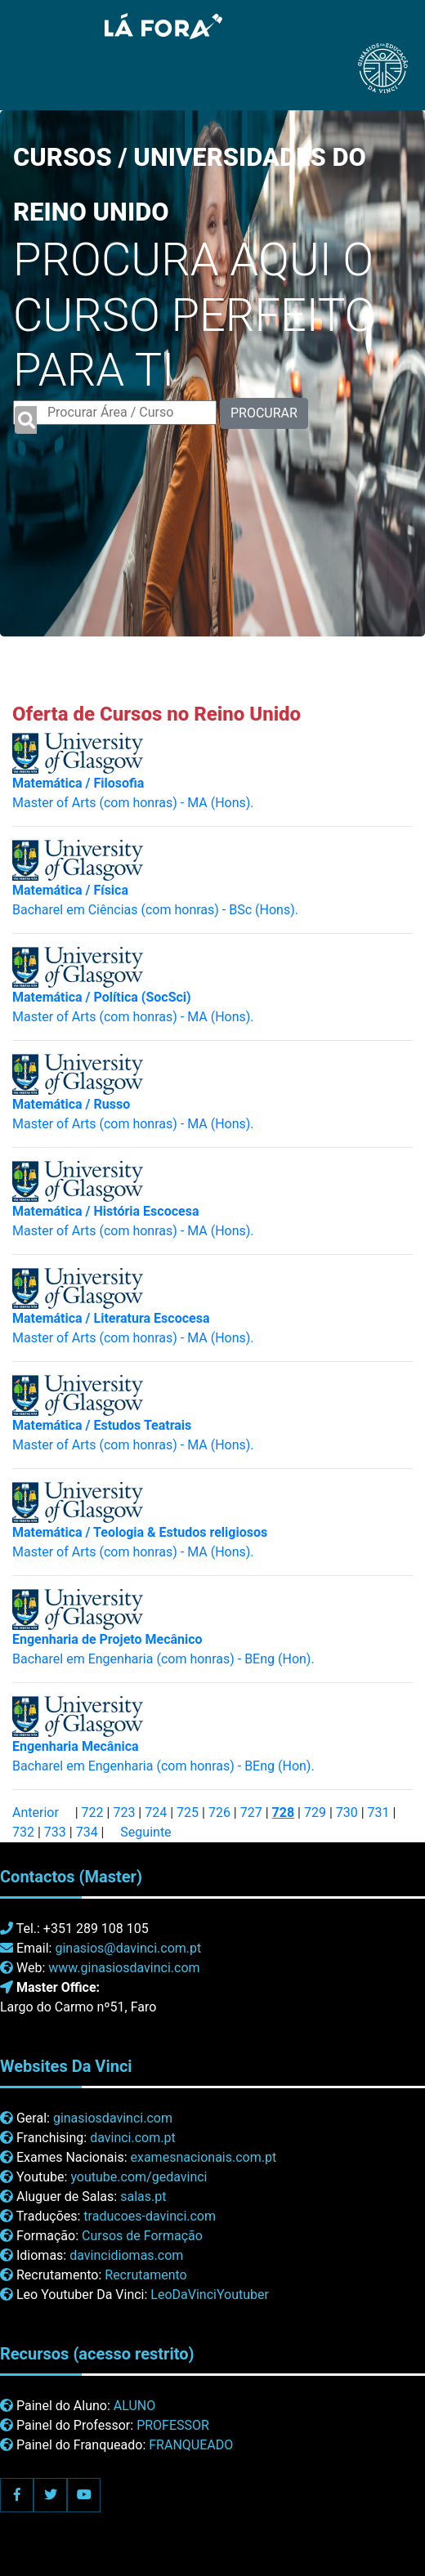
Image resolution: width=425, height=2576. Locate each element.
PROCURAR (264, 413)
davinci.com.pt (133, 2137)
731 (379, 1812)
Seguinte (145, 1832)
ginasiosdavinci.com (112, 2118)
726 (219, 1812)
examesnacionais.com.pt (203, 2157)
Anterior (35, 1812)
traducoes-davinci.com (149, 2216)
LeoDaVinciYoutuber (209, 2294)
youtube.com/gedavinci (138, 2177)
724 (156, 1812)
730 (347, 1812)
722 (93, 1812)
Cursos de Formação (142, 2235)
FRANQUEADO (191, 2445)
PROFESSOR (172, 2425)
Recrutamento (145, 2275)
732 (23, 1832)
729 (315, 1812)
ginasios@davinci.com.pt (128, 1948)
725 (188, 1812)
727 (251, 1812)
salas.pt (143, 2196)
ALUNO (134, 2405)
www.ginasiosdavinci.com (123, 1968)
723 (124, 1812)
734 (87, 1832)
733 (55, 1832)
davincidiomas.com (126, 2255)
